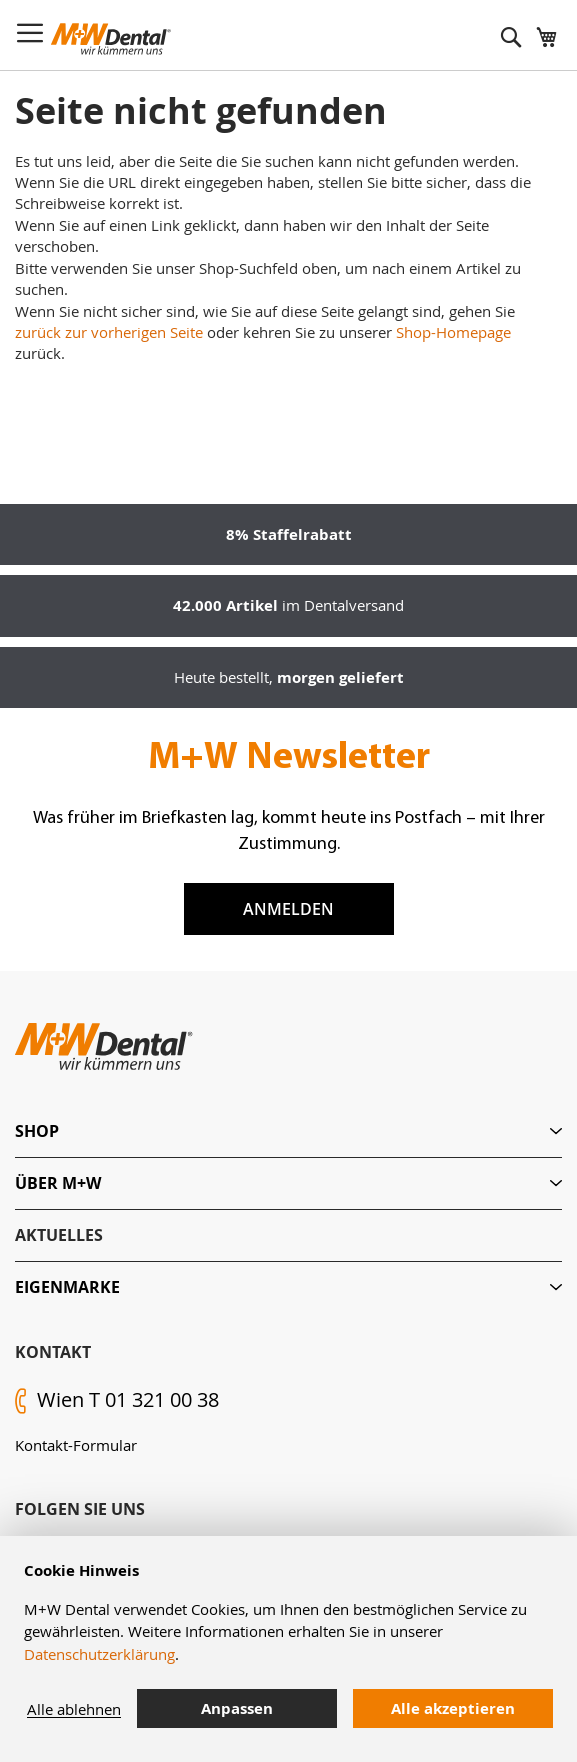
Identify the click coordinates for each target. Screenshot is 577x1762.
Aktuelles (59, 1235)
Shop (37, 1131)
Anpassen (237, 1708)
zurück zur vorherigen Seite (109, 332)
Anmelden (288, 909)
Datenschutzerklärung (99, 1654)
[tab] (288, 1131)
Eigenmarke (67, 1287)
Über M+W (58, 1183)
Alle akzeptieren (453, 1708)
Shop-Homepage (453, 332)
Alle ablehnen (74, 1709)
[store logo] (111, 39)
